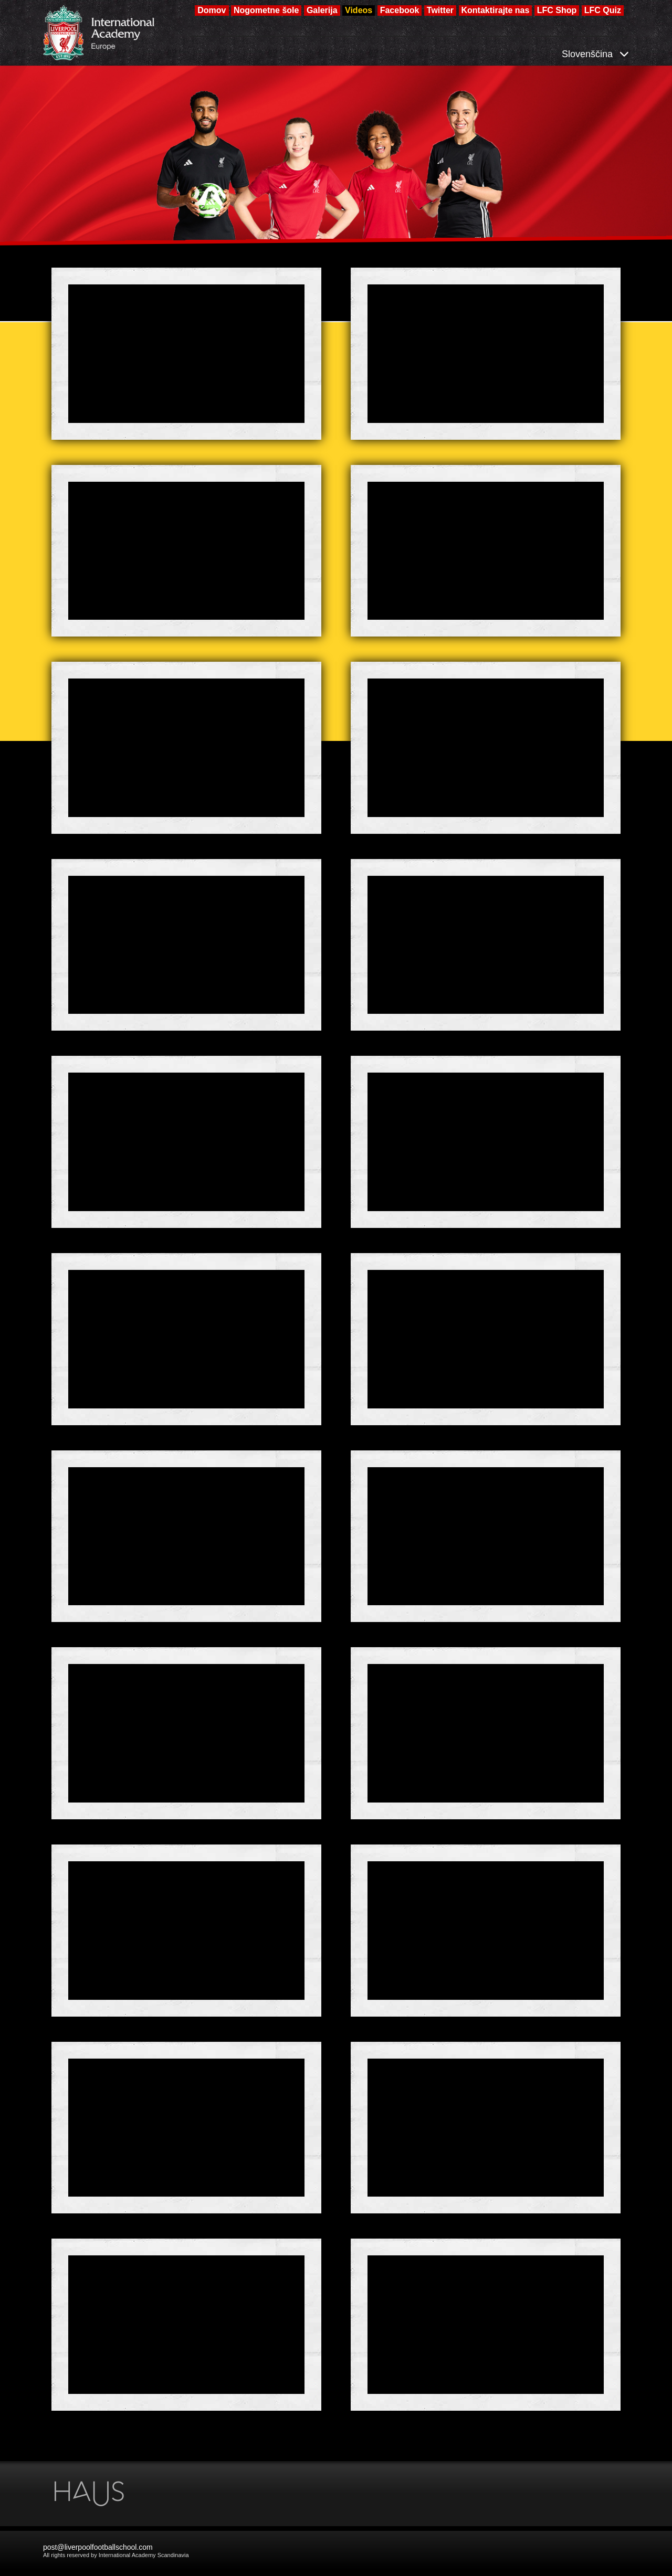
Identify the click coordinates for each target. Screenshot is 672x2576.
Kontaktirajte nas (495, 10)
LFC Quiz (602, 10)
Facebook (399, 10)
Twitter (440, 10)
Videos (358, 10)
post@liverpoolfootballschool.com (98, 2547)
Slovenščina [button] (595, 54)
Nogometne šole (266, 10)
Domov (211, 10)
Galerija (322, 10)
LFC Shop (557, 10)
